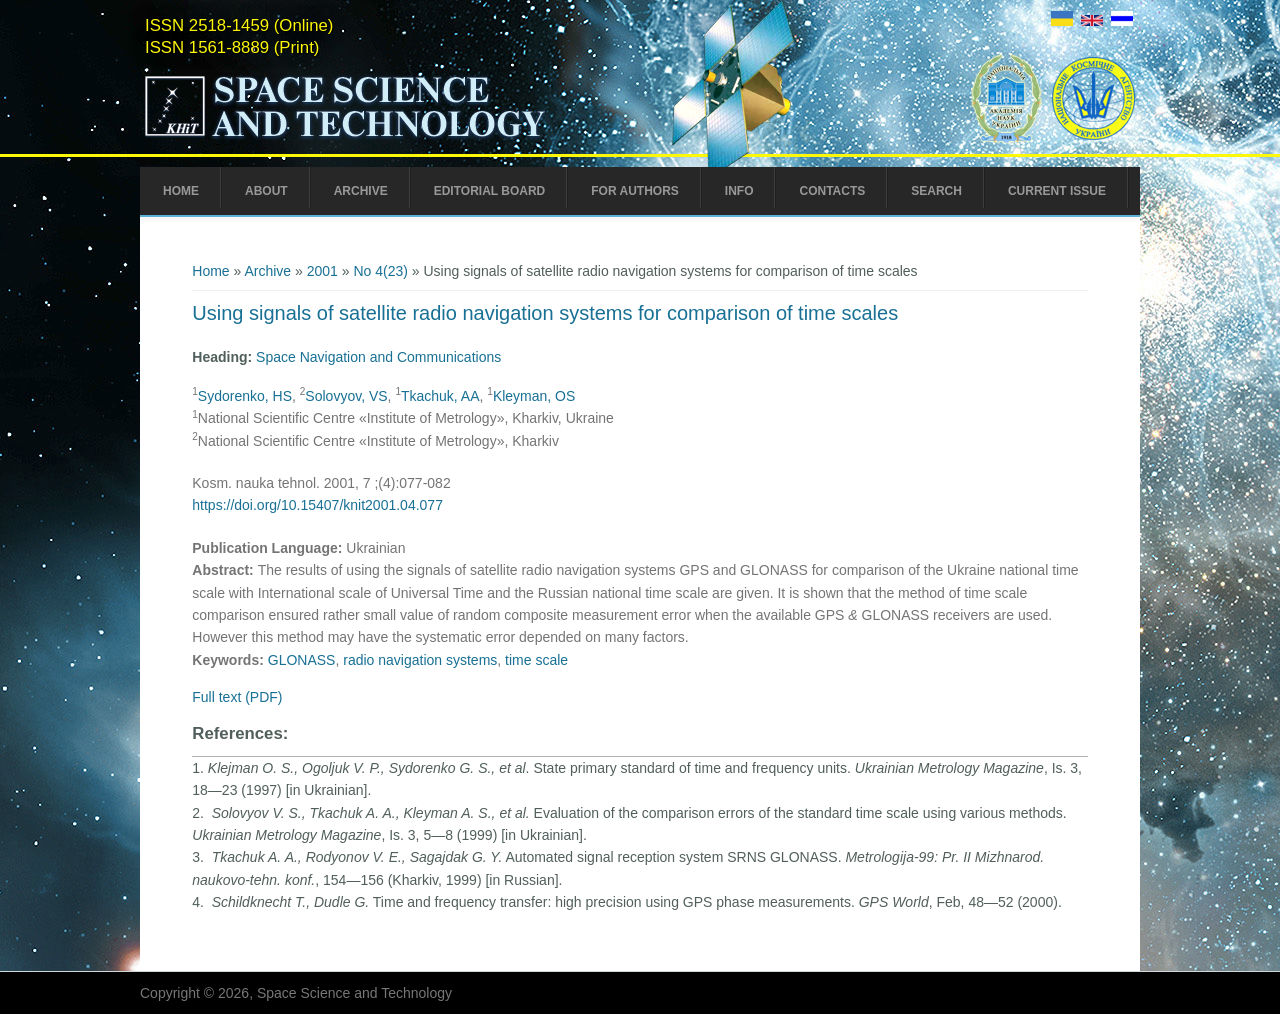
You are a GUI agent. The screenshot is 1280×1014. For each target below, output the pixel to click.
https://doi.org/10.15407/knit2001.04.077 (317, 505)
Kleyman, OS (534, 396)
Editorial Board (490, 191)
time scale (536, 660)
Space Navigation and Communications (378, 357)
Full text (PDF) (237, 697)
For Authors (635, 191)
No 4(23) (380, 271)
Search (936, 191)
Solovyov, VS (346, 396)
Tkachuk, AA (440, 396)
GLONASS (302, 660)
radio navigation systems (420, 660)
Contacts (832, 191)
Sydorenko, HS (245, 396)
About (266, 191)
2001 (322, 271)
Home (181, 191)
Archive (361, 191)
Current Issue (1057, 191)
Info (739, 191)
